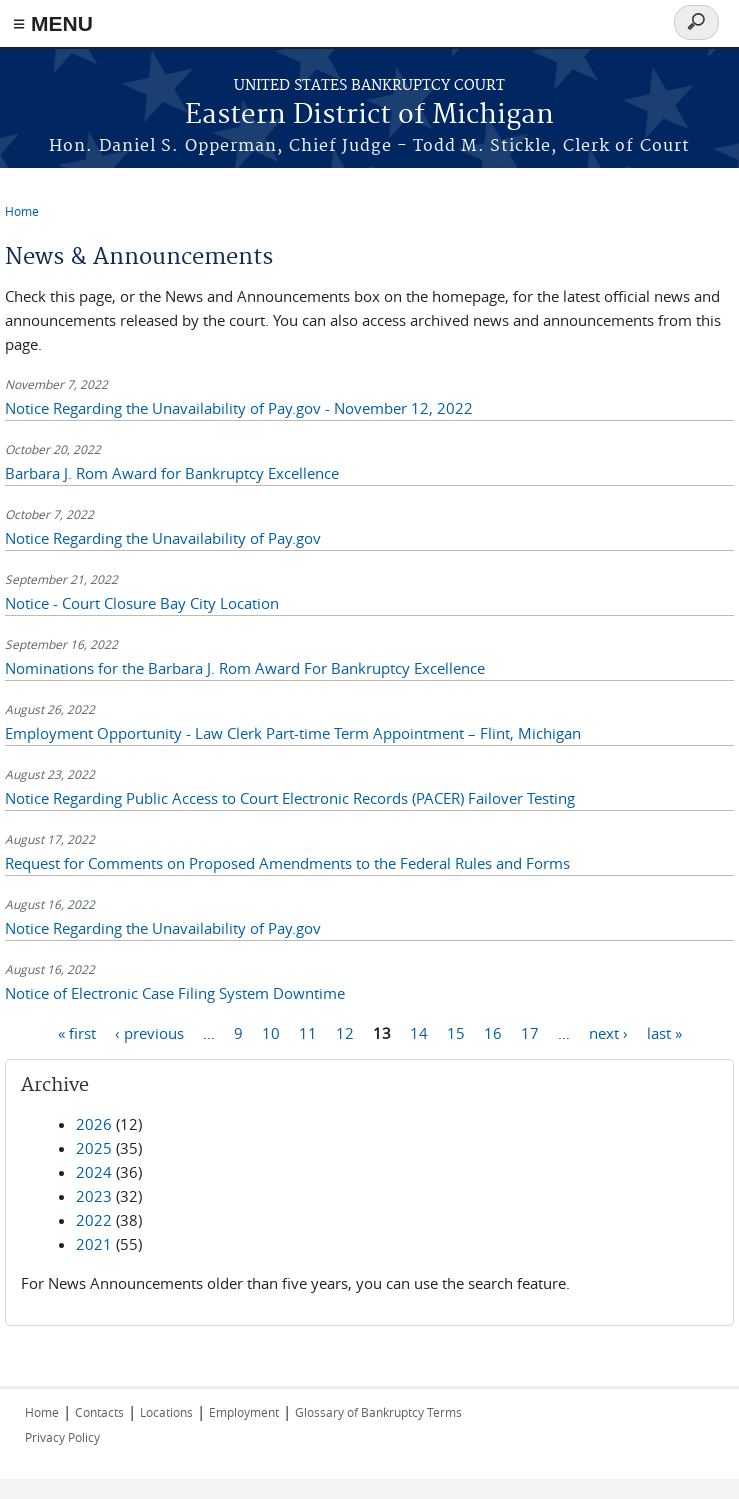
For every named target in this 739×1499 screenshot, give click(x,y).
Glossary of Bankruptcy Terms (378, 1412)
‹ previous (149, 1032)
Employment (244, 1412)
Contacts (99, 1412)
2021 (94, 1244)
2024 (94, 1172)
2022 (94, 1220)
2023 (94, 1196)
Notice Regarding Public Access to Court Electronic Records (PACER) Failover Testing (290, 798)
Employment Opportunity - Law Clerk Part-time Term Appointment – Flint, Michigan (293, 733)
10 (271, 1032)
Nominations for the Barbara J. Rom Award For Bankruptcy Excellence (245, 668)
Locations (166, 1412)
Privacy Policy (62, 1437)
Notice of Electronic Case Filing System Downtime (175, 993)
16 (493, 1032)
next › (608, 1032)
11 (308, 1032)
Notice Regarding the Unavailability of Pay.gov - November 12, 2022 (239, 408)
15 (456, 1032)
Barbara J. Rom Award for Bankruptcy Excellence (172, 473)
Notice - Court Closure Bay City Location (142, 603)
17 (530, 1032)
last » (664, 1032)
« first (77, 1032)
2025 (94, 1148)
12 (345, 1032)
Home (22, 211)
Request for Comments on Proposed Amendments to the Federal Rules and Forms (287, 863)
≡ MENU (53, 23)
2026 (94, 1124)
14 (419, 1032)
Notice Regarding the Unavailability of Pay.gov (163, 538)
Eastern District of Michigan (369, 115)
